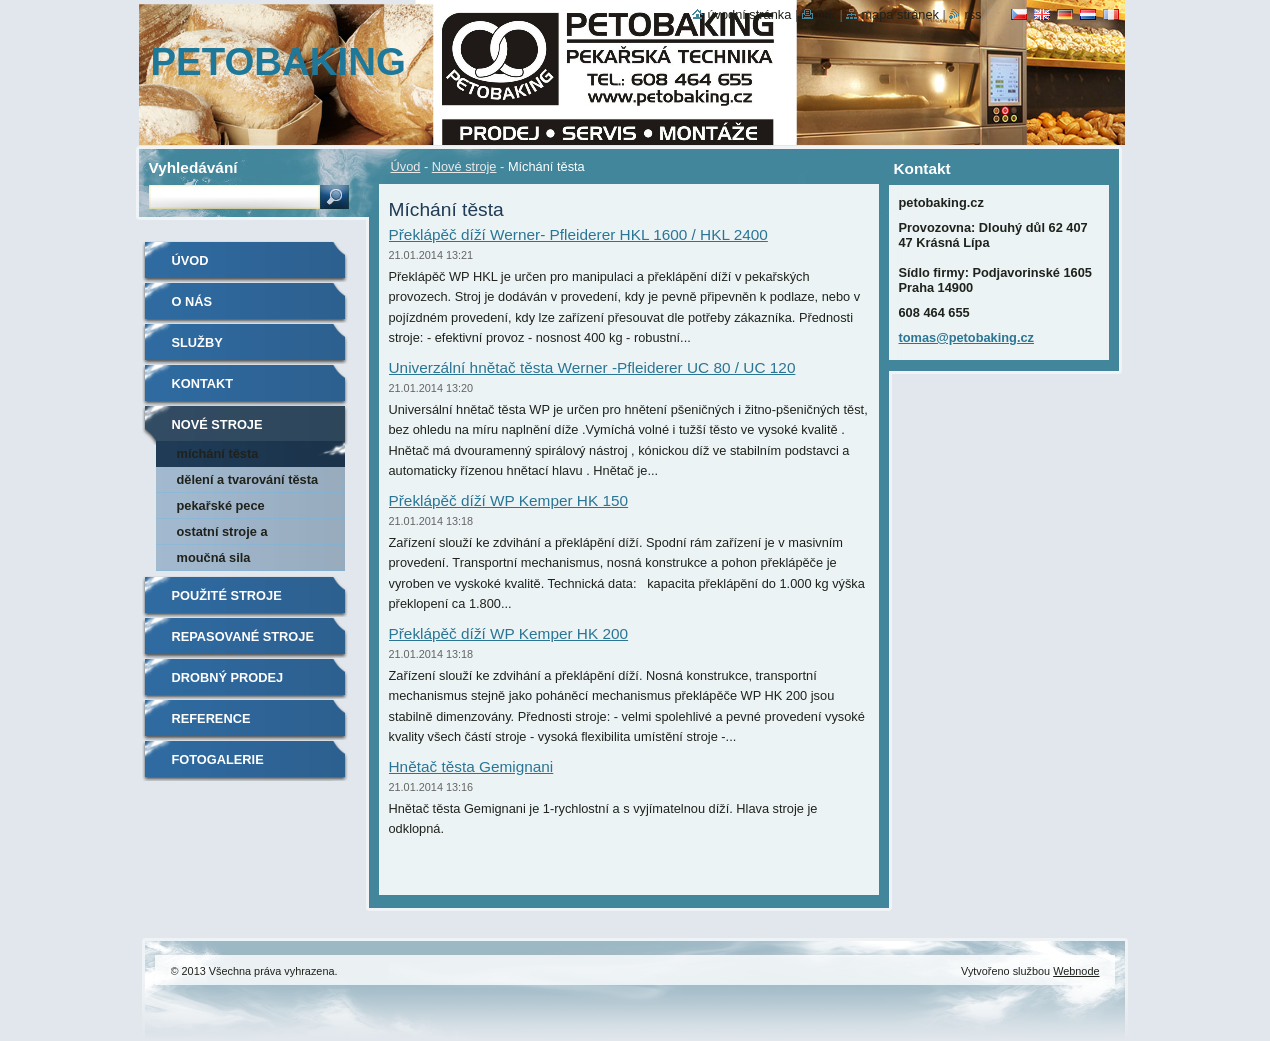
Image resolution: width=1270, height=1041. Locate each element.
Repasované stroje (243, 636)
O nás (192, 301)
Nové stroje (464, 166)
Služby (197, 342)
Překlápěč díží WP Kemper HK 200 (509, 633)
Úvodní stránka (749, 14)
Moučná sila (214, 557)
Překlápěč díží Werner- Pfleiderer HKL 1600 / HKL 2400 (578, 234)
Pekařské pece (221, 505)
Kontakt (203, 383)
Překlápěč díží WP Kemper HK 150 (509, 500)
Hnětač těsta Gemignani (471, 766)
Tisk (826, 14)
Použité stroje (227, 595)
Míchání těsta (218, 453)
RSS (972, 14)
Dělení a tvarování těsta (248, 479)
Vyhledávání (193, 167)
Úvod (406, 166)
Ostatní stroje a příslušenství (222, 534)
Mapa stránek (900, 14)
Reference (211, 718)
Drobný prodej (228, 677)
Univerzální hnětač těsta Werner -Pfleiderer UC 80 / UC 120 (592, 367)
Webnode (1076, 971)
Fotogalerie (218, 759)
